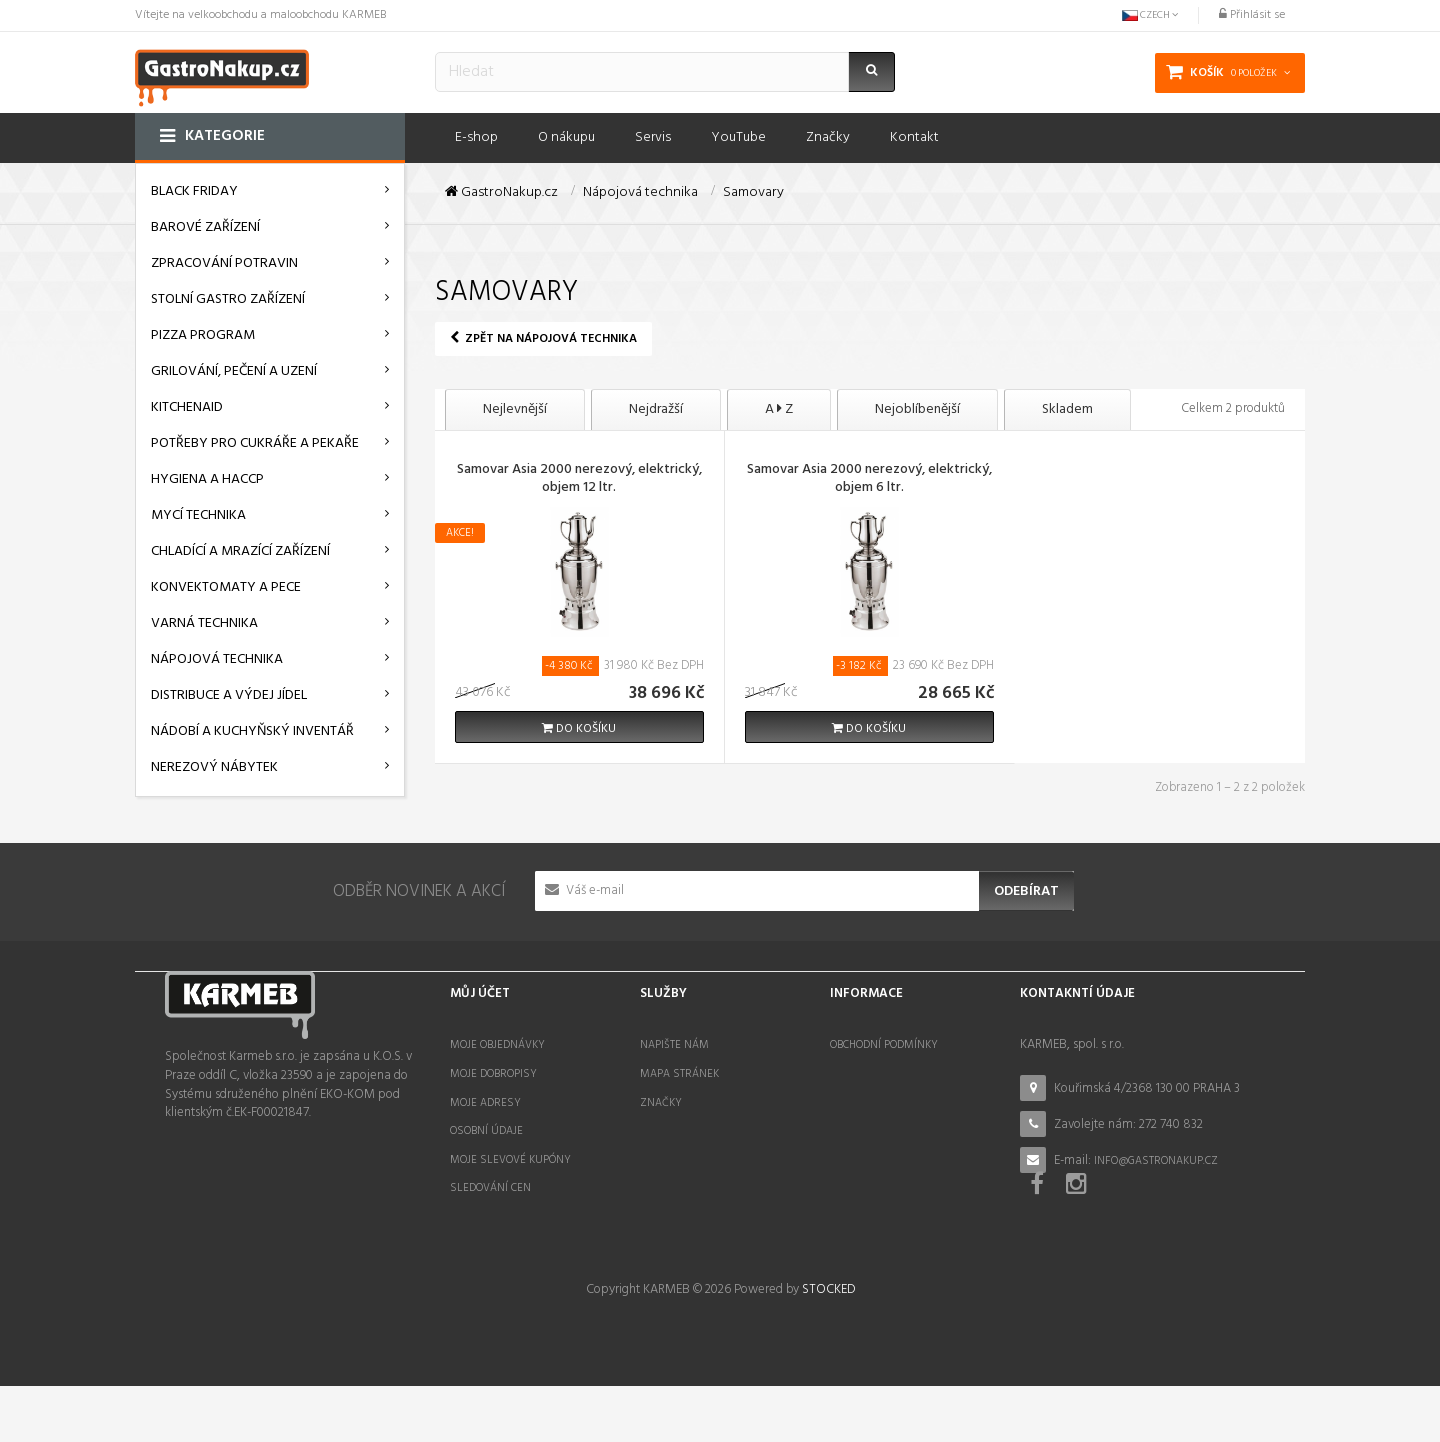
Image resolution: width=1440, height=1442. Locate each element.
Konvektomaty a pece (226, 587)
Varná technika (204, 623)
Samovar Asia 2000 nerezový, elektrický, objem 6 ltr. (869, 480)
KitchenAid (187, 407)
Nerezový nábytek (214, 767)
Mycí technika (198, 515)
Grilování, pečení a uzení (234, 371)
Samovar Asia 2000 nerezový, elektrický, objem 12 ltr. (579, 480)
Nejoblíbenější (917, 409)
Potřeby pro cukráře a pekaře (255, 443)
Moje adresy (485, 1103)
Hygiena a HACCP (207, 479)
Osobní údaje (486, 1131)
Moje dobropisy (493, 1074)
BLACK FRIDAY (194, 191)
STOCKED (828, 1346)
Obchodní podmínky (884, 1045)
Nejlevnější (515, 409)
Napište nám (674, 1045)
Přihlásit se (1252, 15)
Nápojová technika (217, 659)
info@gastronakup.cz (1156, 1161)
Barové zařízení (205, 227)
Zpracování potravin (224, 263)
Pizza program (203, 335)
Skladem (1067, 409)
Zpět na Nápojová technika (543, 339)
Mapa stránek (679, 1074)
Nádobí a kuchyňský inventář (252, 731)
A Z (779, 409)
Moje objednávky (497, 1045)
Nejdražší (656, 409)
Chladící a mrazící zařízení (240, 551)
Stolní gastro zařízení (228, 299)
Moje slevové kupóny (510, 1160)
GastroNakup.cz (501, 193)
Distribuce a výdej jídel (229, 695)
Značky (661, 1103)
